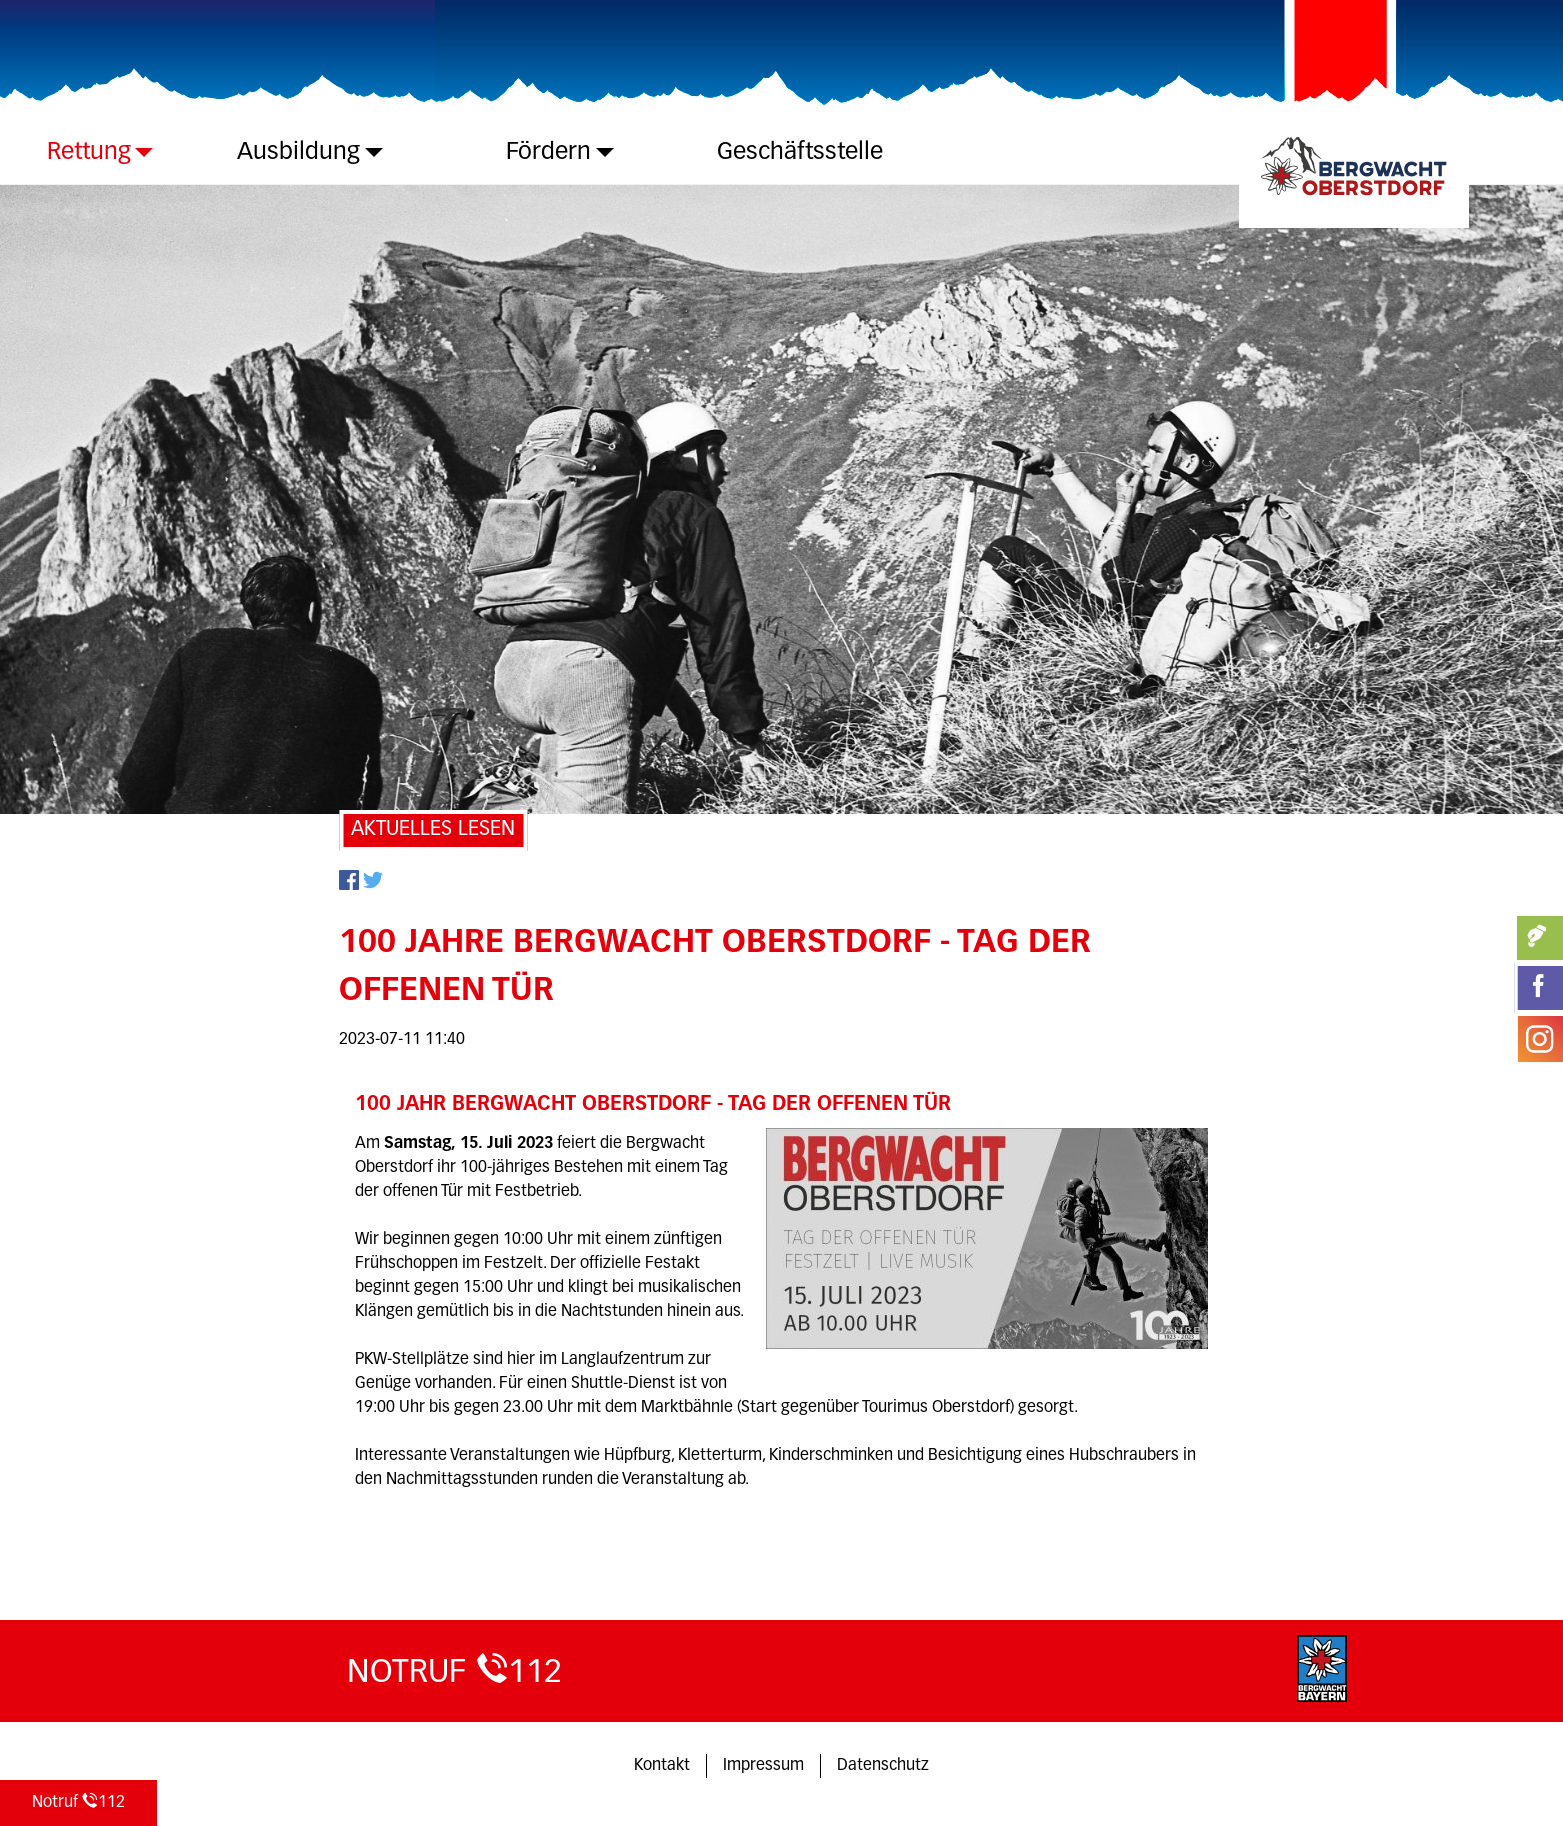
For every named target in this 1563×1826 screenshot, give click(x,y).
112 (78, 1801)
